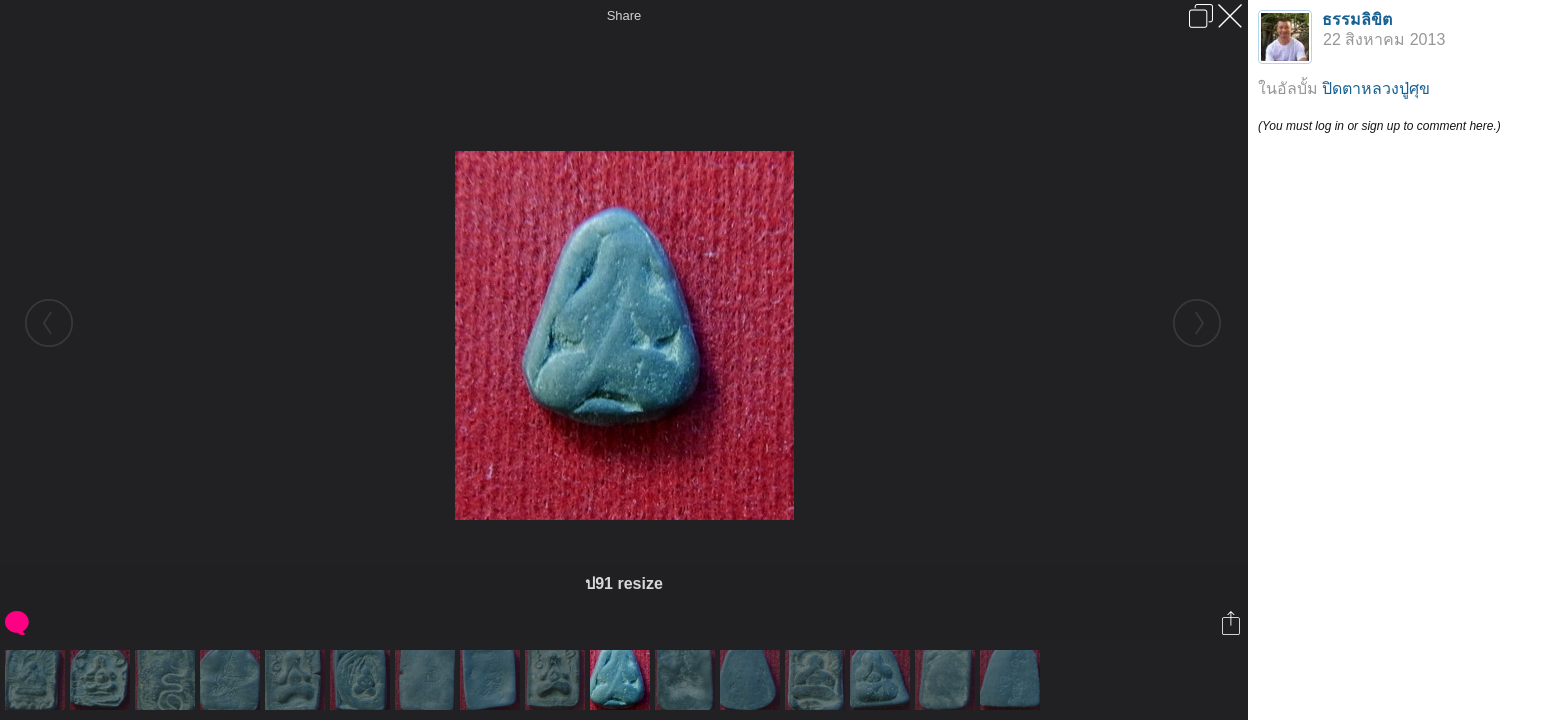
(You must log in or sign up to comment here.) (1379, 126)
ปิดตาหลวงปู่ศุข (1376, 88)
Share (624, 15)
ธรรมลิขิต (1357, 19)
